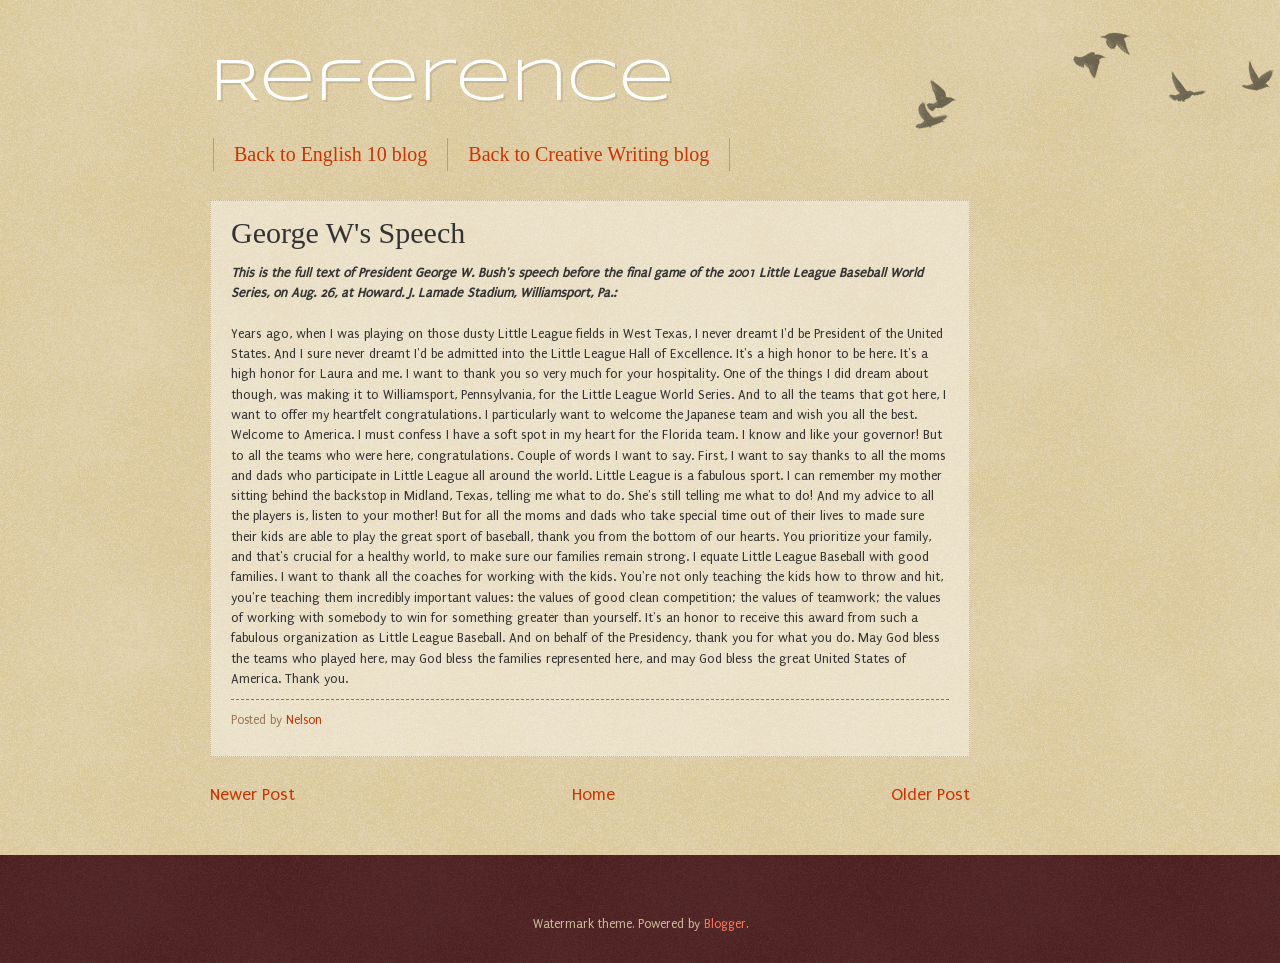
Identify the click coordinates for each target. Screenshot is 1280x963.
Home (593, 794)
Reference (442, 83)
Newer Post (252, 794)
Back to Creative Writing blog (588, 154)
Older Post (930, 794)
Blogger (725, 924)
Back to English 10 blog (330, 154)
